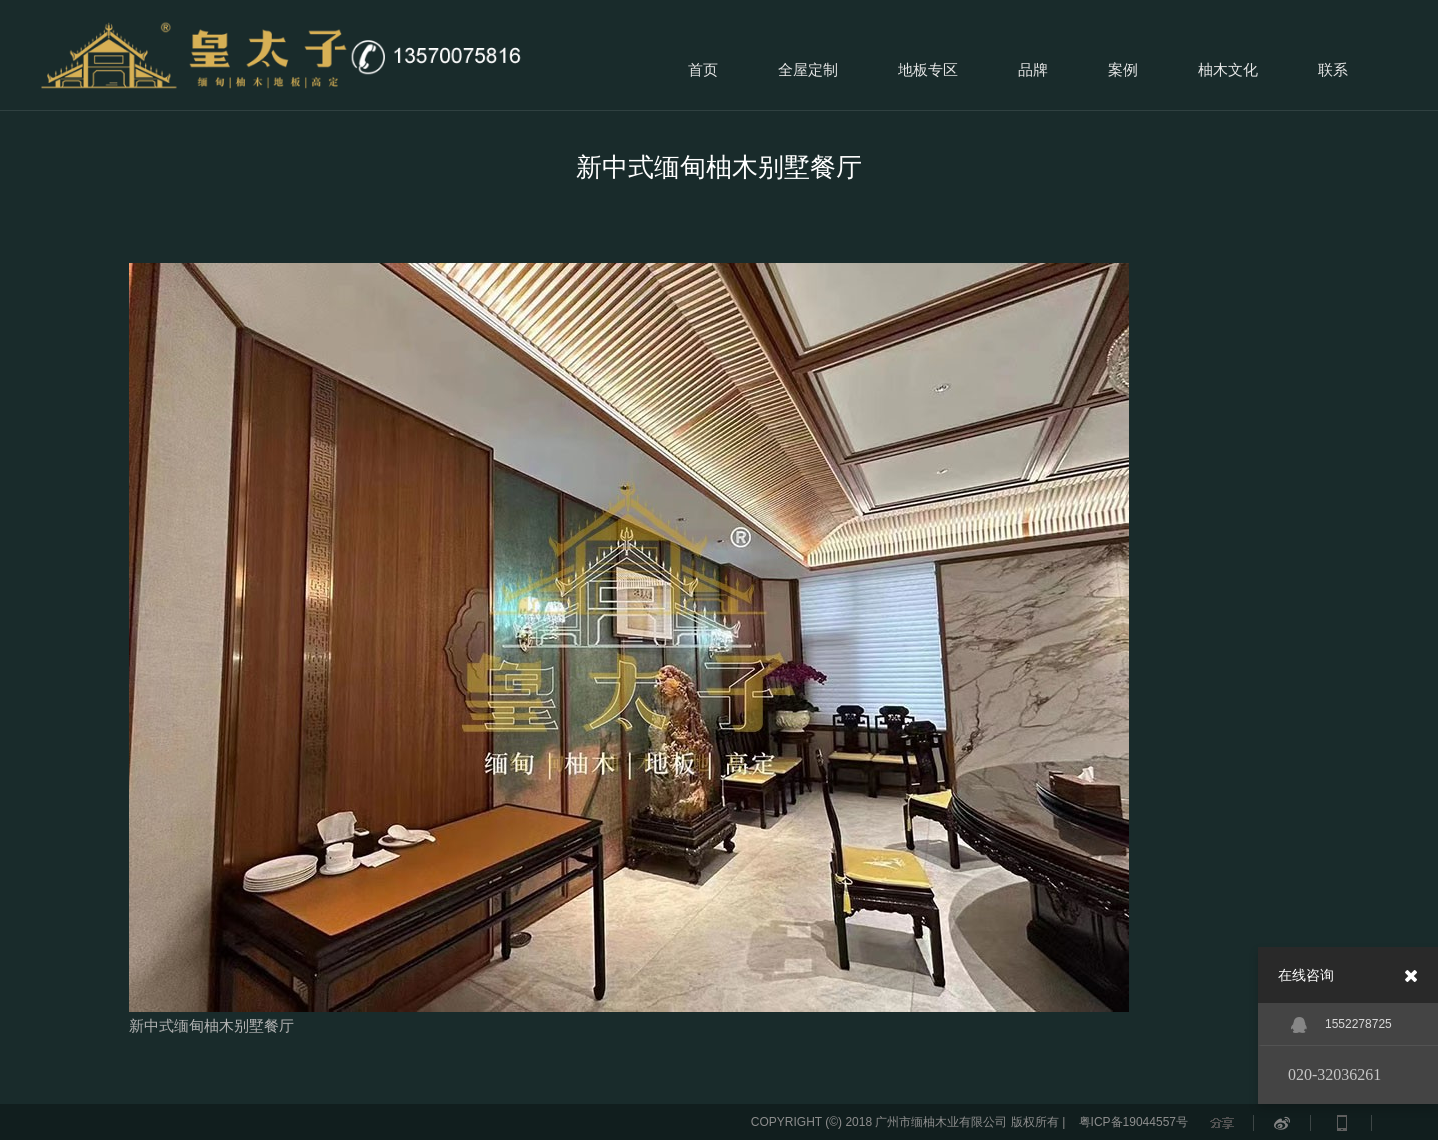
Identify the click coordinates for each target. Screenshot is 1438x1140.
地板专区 (928, 69)
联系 (1333, 69)
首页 (703, 69)
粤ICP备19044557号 (1133, 1122)
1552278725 (1341, 1025)
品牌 (1033, 69)
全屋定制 (808, 69)
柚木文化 (1228, 69)
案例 (1123, 69)
